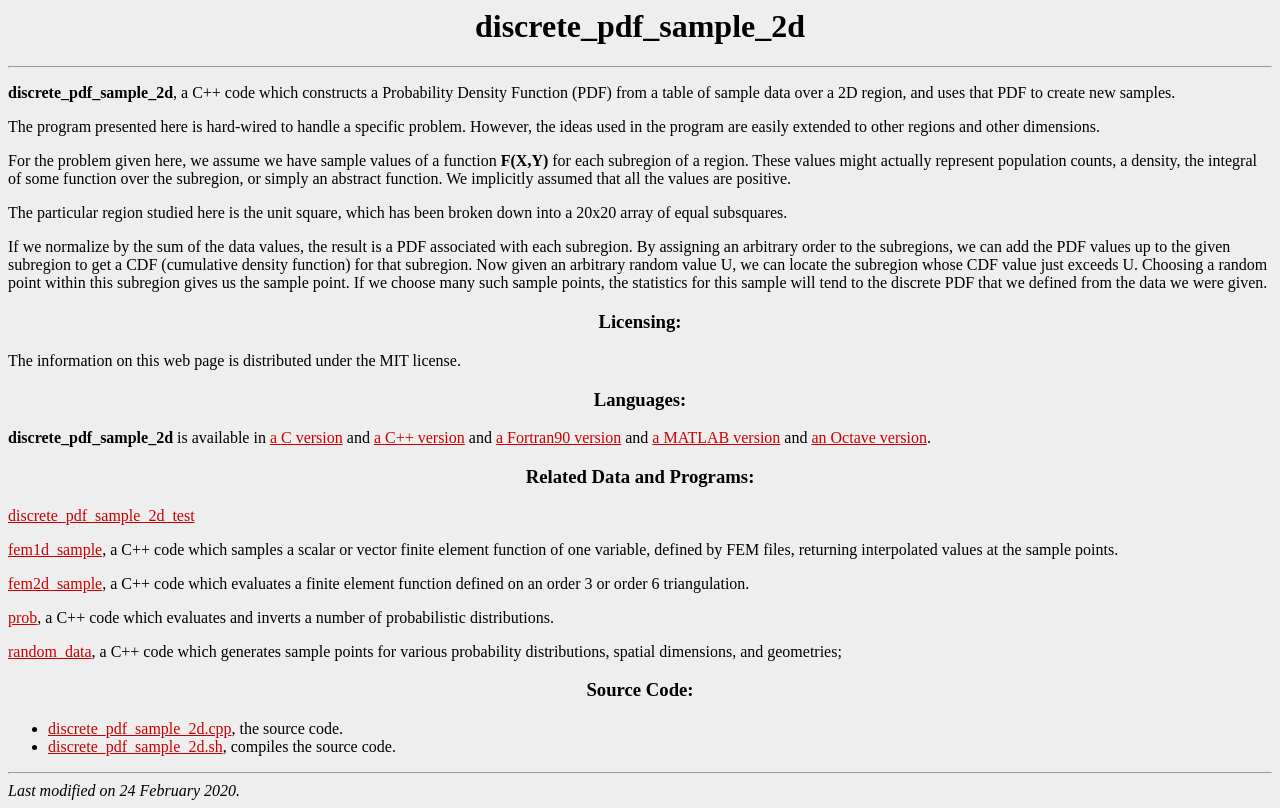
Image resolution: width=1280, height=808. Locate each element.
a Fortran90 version (558, 437)
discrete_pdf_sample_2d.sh (135, 746)
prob (22, 617)
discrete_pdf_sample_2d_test (101, 515)
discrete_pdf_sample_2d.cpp (140, 728)
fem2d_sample (55, 583)
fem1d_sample (55, 549)
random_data (50, 651)
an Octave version (869, 437)
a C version (306, 437)
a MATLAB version (716, 437)
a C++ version (419, 437)
